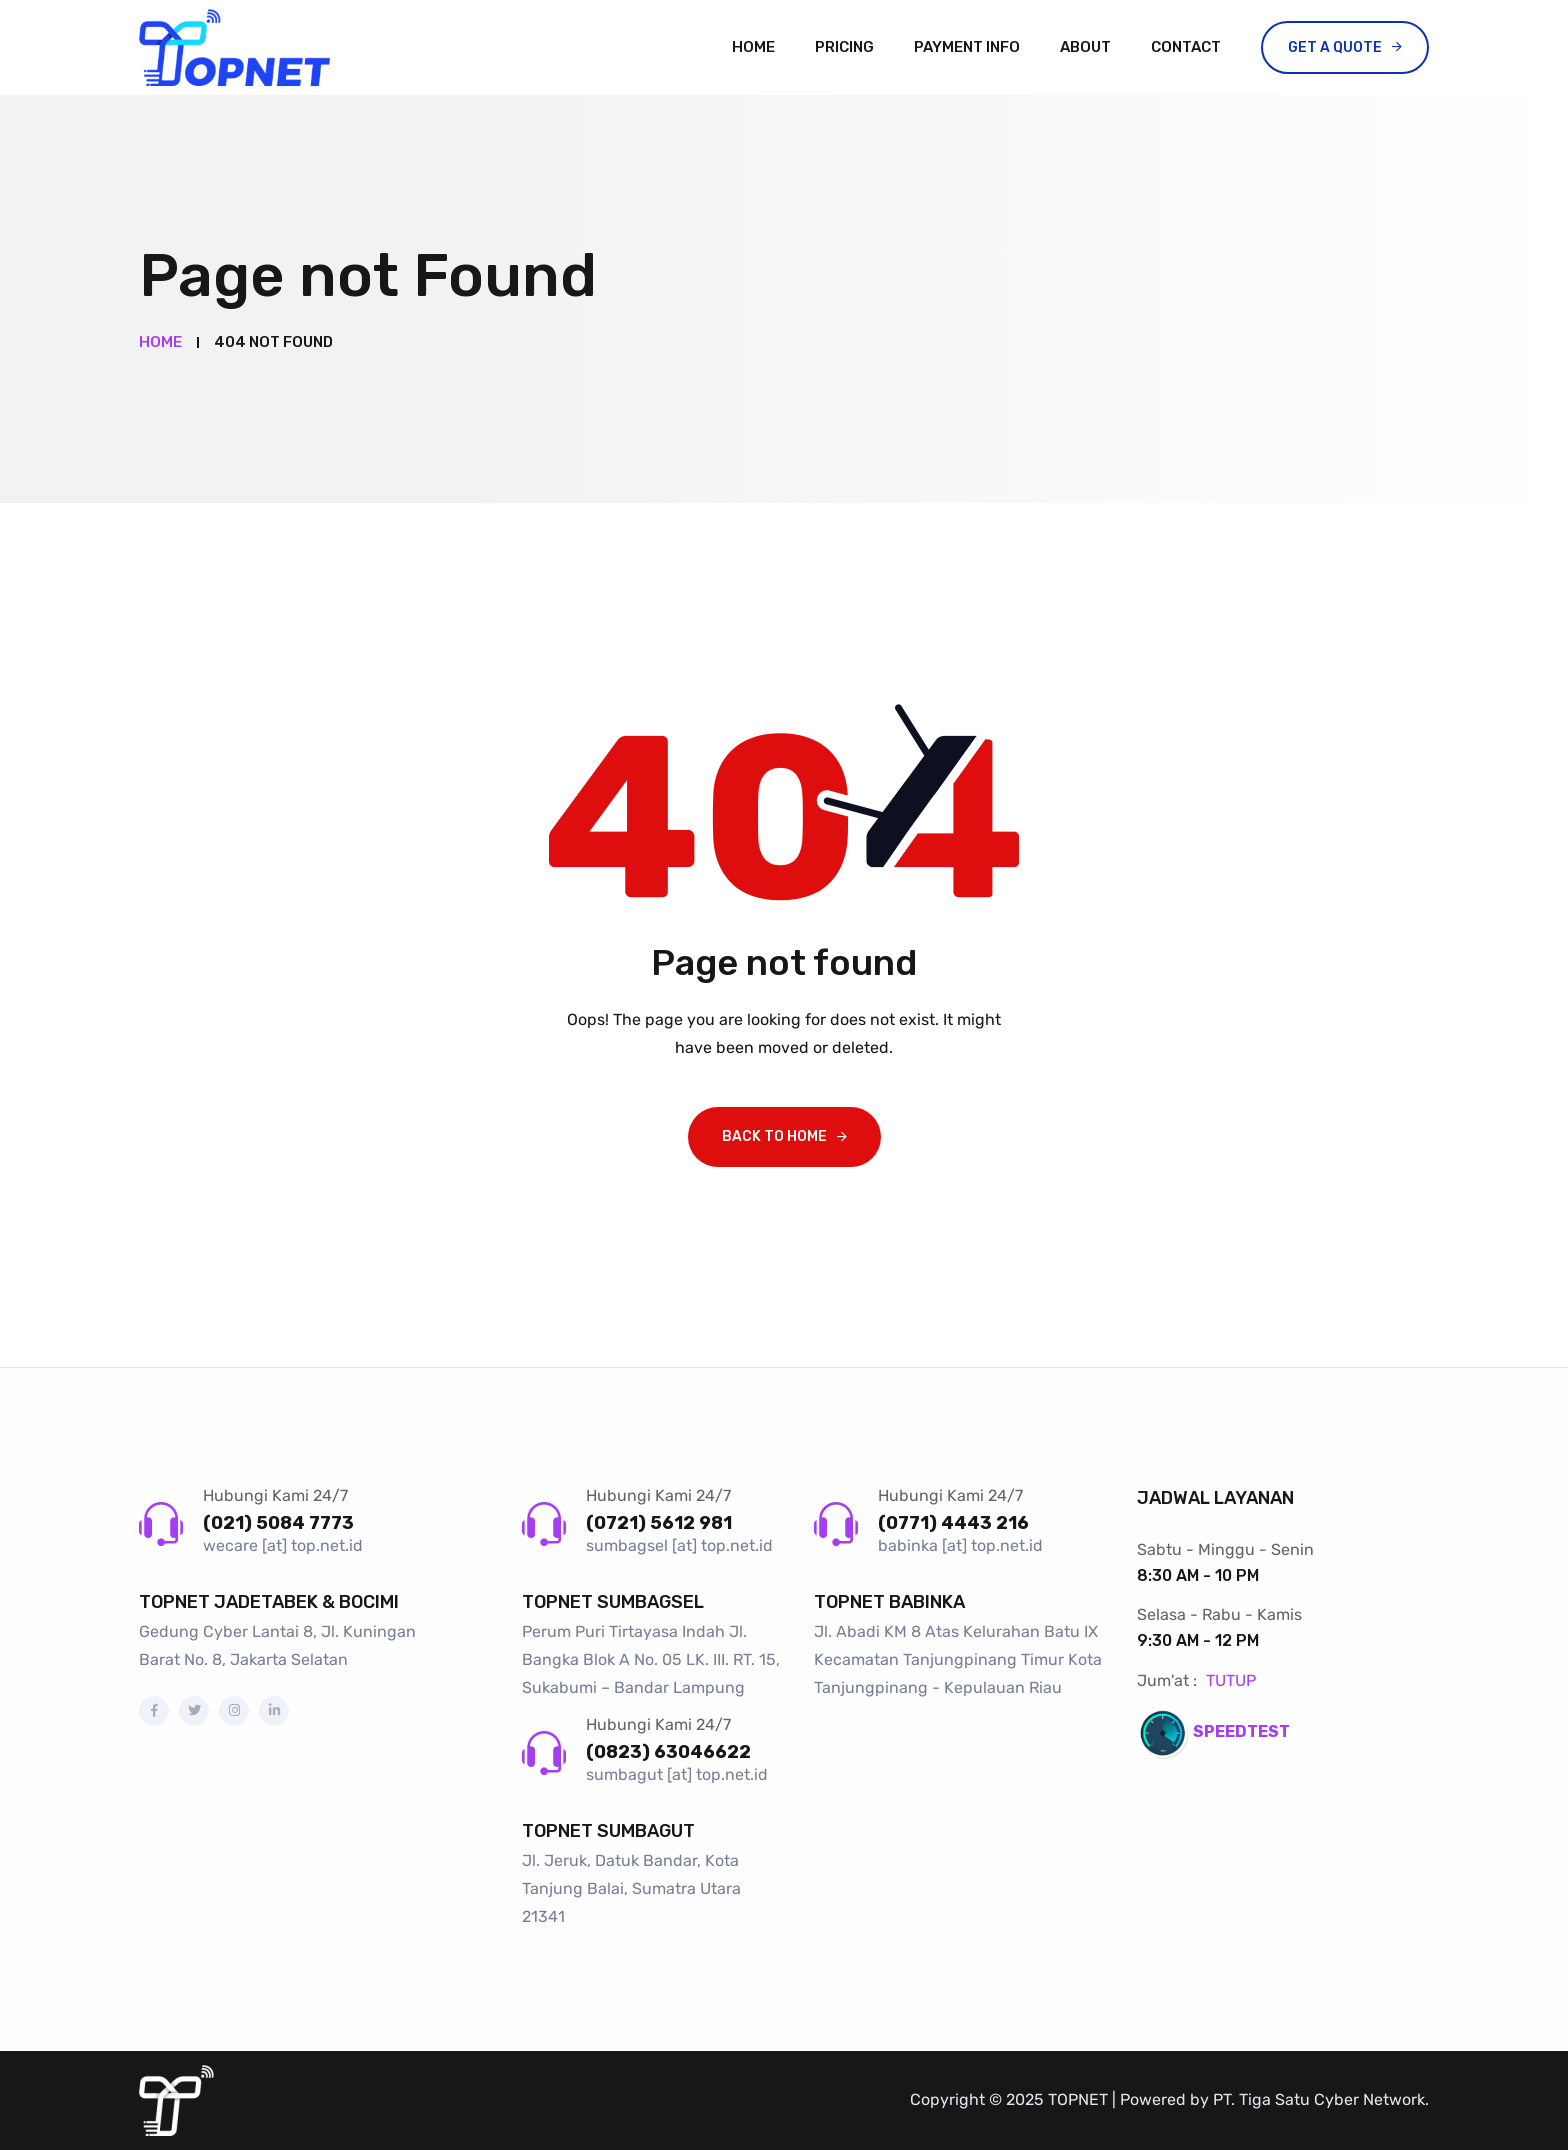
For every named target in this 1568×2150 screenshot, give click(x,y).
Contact (1186, 47)
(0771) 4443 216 (953, 1523)
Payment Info (967, 47)
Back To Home (774, 1136)
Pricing (844, 47)
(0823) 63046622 (668, 1752)
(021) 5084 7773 (278, 1523)
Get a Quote (1335, 47)
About (1085, 47)
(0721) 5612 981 (659, 1523)
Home (753, 47)
